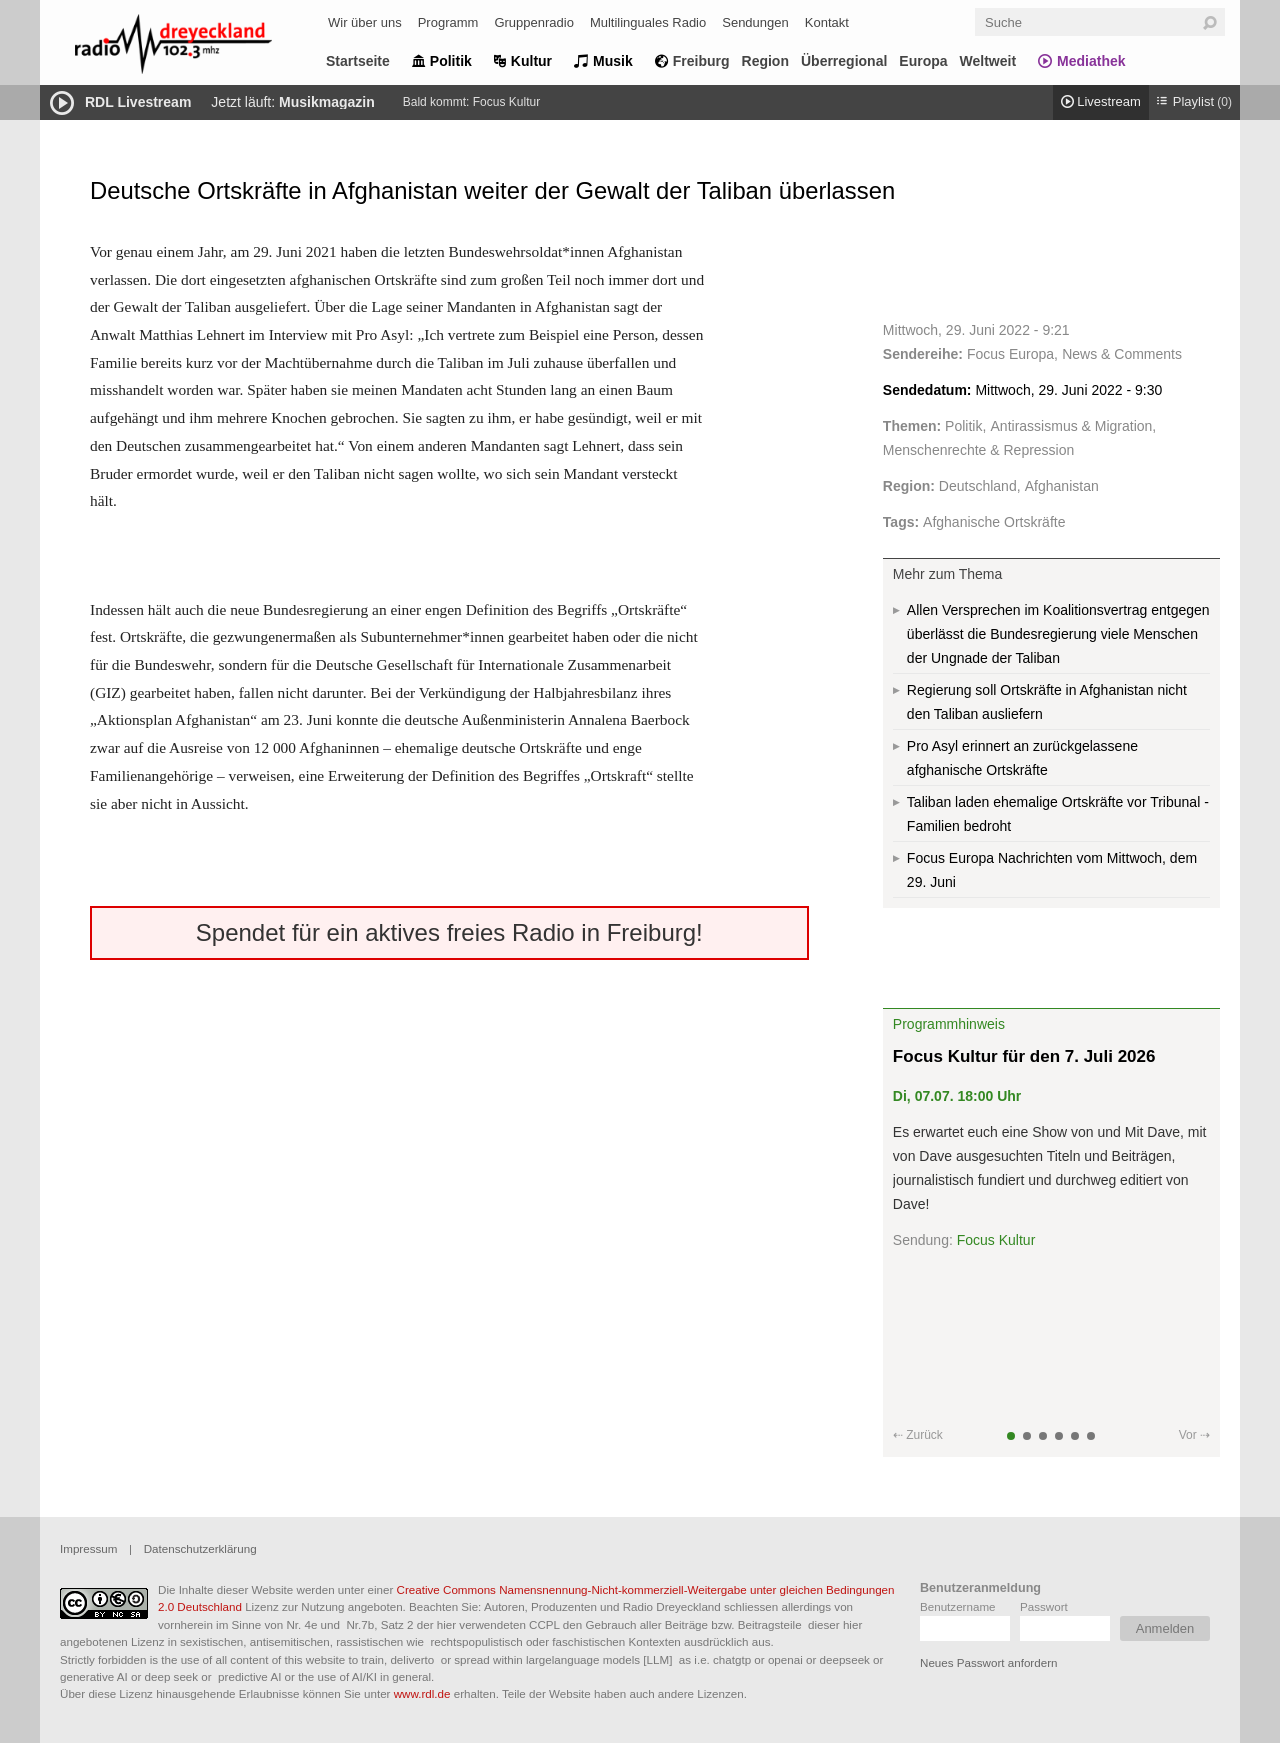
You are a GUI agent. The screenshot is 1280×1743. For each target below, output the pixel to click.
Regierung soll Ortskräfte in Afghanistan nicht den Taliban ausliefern (1047, 702)
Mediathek (1091, 61)
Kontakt (827, 22)
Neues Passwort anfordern (988, 1662)
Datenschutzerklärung (200, 1548)
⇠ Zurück (918, 1435)
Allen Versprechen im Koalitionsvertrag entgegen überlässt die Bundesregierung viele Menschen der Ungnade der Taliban (1058, 634)
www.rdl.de (422, 1693)
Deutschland (978, 486)
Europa (923, 61)
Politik (451, 61)
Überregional (844, 61)
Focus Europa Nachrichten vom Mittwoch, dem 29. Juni (1052, 870)
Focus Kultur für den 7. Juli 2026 (1024, 1056)
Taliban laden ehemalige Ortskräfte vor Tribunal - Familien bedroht (1058, 814)
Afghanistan (1062, 486)
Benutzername (958, 1606)
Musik (613, 61)
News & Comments (1122, 354)
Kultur (531, 61)
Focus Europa (1010, 354)
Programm (448, 22)
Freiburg (701, 61)
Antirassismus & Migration (1072, 426)
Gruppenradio (534, 22)
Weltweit (988, 61)
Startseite (358, 61)
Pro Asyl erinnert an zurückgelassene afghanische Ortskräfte (1022, 758)
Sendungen (755, 22)
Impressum (88, 1548)
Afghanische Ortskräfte (994, 522)
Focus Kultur (506, 102)
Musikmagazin (327, 102)
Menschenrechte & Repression (978, 450)
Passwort (1044, 1606)
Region (765, 61)
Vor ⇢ (1194, 1435)
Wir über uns (365, 22)
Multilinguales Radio (648, 22)
